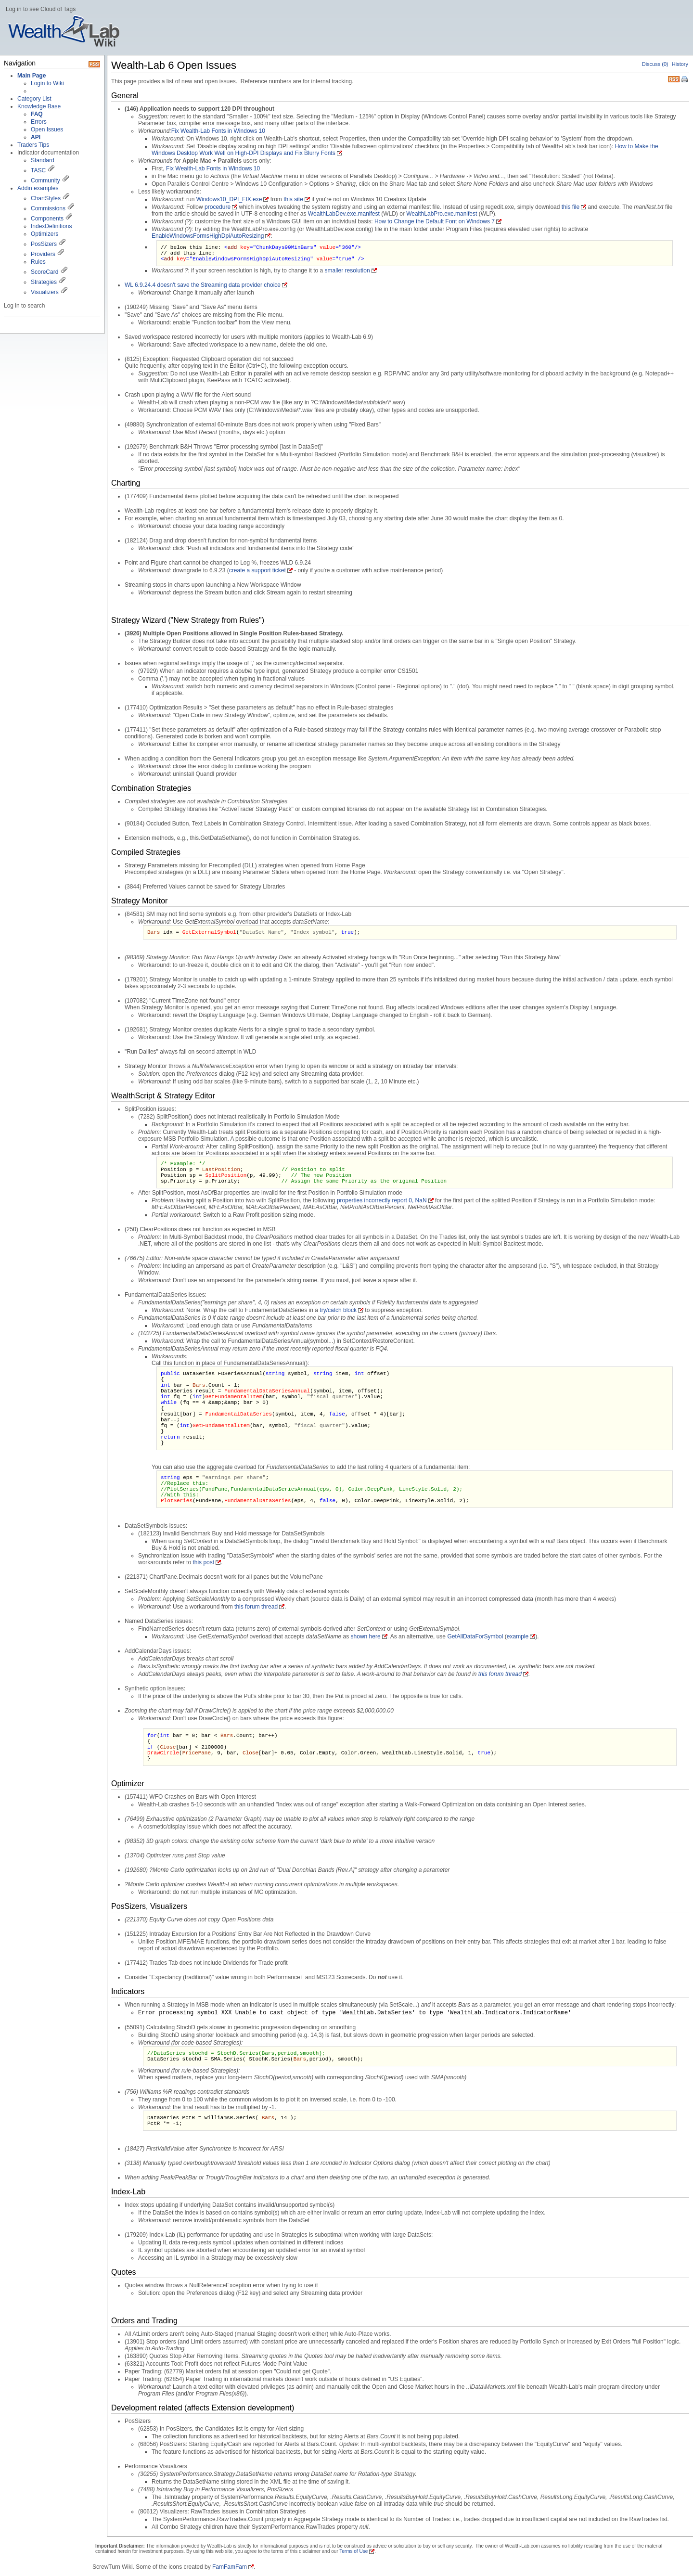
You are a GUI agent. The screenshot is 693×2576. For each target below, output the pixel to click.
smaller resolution (347, 270)
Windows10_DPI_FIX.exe (229, 199)
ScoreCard (44, 272)
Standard (42, 160)
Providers (43, 254)
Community (45, 180)
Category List (34, 98)
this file (570, 207)
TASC (38, 170)
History (680, 64)
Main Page (31, 75)
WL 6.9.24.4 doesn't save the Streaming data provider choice (203, 285)
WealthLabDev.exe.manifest (344, 213)
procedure (218, 207)
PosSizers (44, 244)
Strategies (44, 282)
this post (203, 1562)
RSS (674, 78)
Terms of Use (353, 2551)
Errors (39, 121)
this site (293, 199)
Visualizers (45, 292)
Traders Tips (33, 145)
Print (685, 80)
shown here (366, 1636)
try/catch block (338, 1310)
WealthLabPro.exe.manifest (441, 213)
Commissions (48, 208)
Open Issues (47, 129)
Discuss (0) (655, 64)
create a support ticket (257, 570)
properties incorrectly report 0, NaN (382, 1200)
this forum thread (256, 1606)
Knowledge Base (39, 106)
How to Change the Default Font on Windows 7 (434, 221)
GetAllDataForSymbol (475, 1636)
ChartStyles (46, 198)
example (517, 1636)
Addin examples (37, 188)
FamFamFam (229, 2566)
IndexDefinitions (51, 226)
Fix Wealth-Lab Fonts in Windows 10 (218, 131)
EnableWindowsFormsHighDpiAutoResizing (208, 235)
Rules (38, 261)
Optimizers (44, 234)
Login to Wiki (47, 83)
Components (47, 218)
